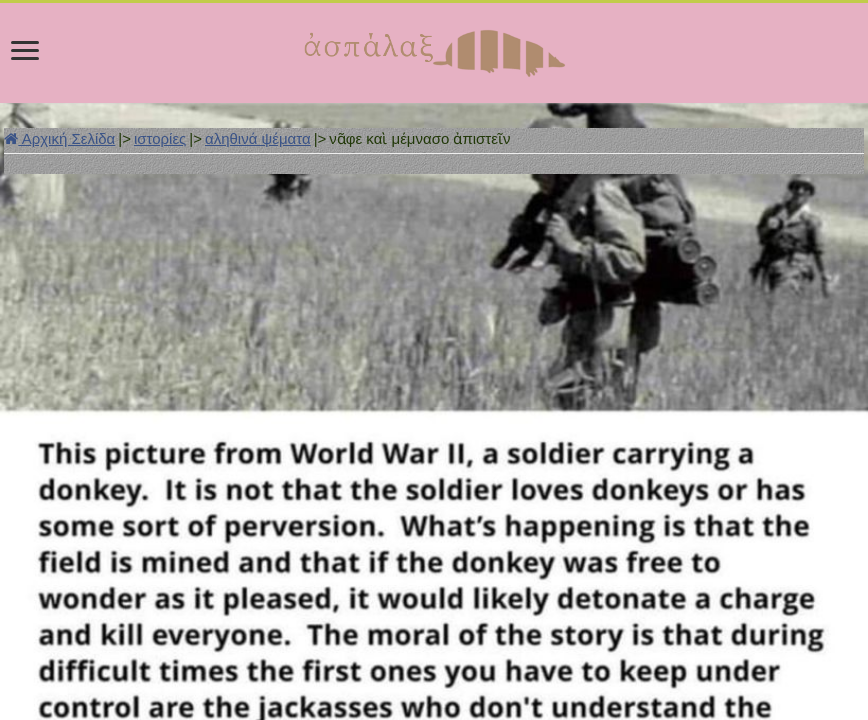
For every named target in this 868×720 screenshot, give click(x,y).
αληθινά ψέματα (258, 138)
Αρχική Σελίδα (59, 138)
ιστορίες (160, 138)
